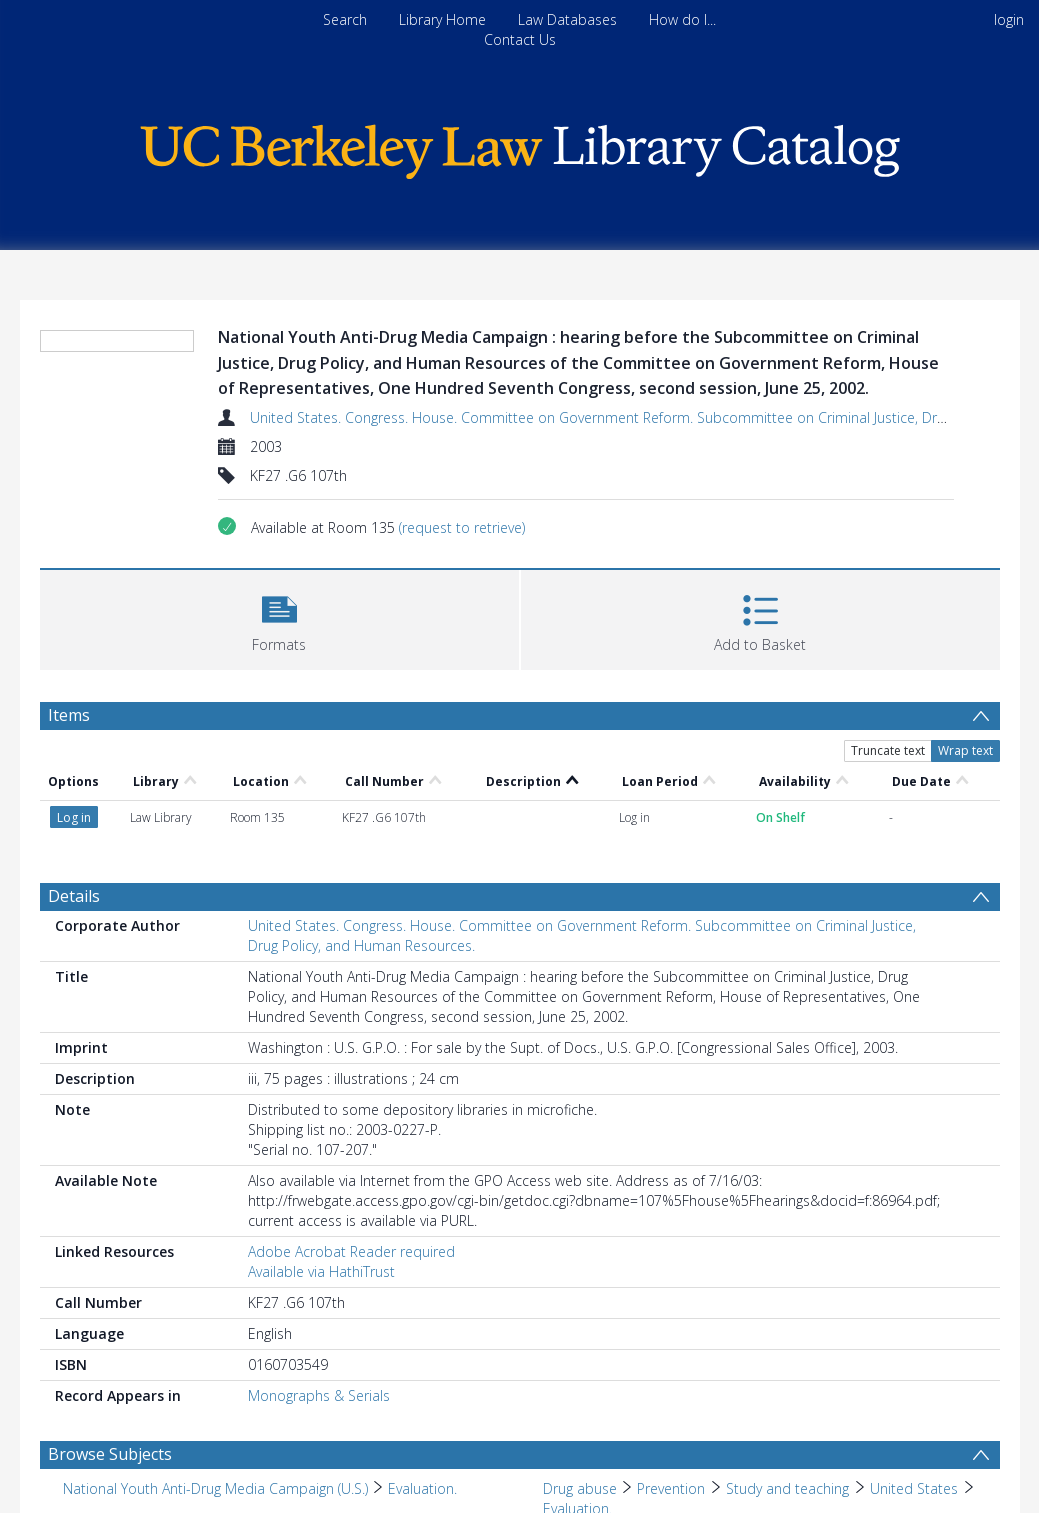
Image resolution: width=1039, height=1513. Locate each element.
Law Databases (567, 19)
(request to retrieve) (462, 527)
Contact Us (520, 39)
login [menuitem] (1009, 19)
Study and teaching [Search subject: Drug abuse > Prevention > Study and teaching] (788, 1488)
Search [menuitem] (345, 19)
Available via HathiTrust (321, 1271)
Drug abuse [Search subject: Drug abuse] (580, 1488)
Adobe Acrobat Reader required (351, 1251)
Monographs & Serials (319, 1395)
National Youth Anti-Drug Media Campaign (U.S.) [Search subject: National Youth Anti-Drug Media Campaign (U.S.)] (215, 1488)
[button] (279, 617)
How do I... (682, 19)
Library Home (442, 19)
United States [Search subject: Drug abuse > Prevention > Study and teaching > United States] (914, 1488)
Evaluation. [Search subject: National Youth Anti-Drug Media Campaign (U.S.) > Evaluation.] (422, 1488)
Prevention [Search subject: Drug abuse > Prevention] (671, 1488)
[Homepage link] (520, 146)
